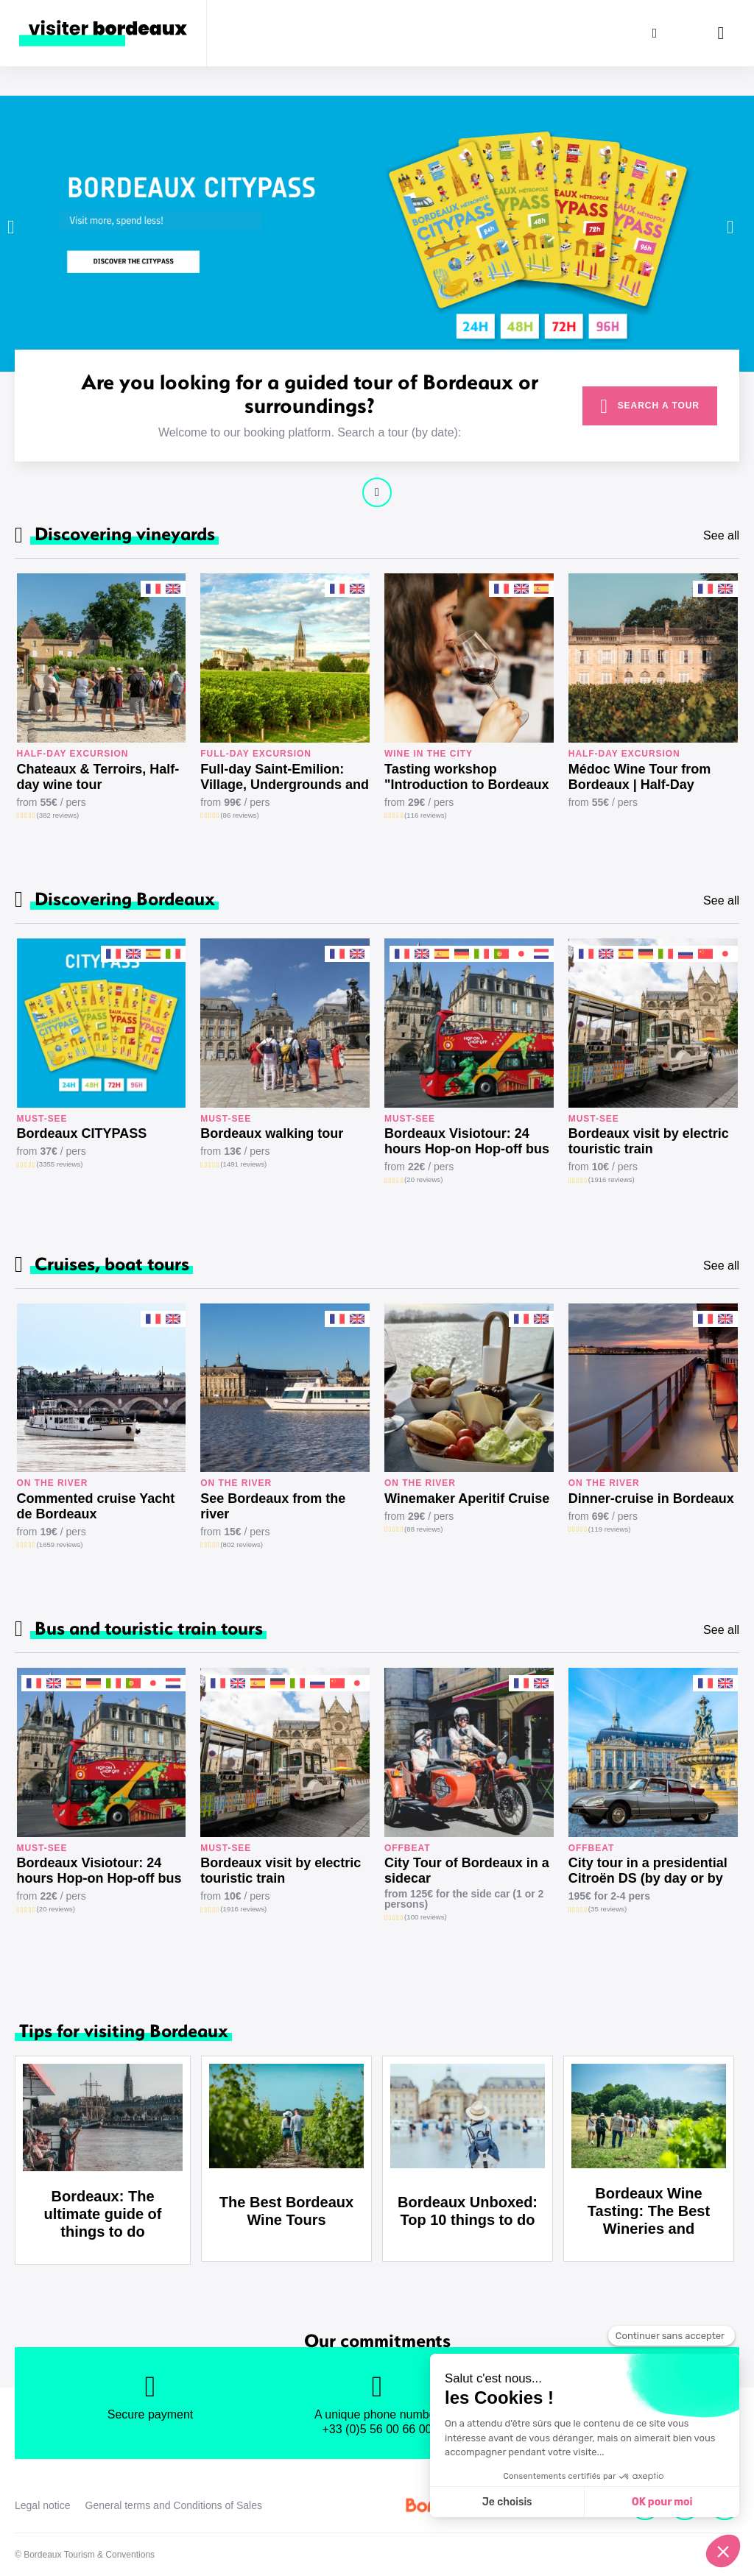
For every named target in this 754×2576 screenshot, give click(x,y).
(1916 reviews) (611, 1179)
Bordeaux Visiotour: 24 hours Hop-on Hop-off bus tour (466, 1141)
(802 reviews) (241, 1544)
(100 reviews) (425, 1917)
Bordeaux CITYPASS (82, 1133)
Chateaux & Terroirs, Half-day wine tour (98, 777)
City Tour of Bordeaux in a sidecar (466, 1870)
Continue (377, 492)
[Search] (654, 33)
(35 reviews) (607, 1909)
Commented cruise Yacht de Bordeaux (96, 1506)
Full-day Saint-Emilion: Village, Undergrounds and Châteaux (284, 777)
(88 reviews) (423, 1529)
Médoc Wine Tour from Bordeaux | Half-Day (639, 777)
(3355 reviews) (60, 1164)
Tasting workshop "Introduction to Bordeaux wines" (466, 777)
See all (721, 535)
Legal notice (43, 2505)
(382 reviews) (58, 815)
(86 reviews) (239, 815)
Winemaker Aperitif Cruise (466, 1498)
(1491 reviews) (243, 1164)
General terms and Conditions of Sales (173, 2505)
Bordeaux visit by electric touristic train (648, 1141)
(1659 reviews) (60, 1544)
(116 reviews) (425, 815)
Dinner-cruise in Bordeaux (651, 1498)
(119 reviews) (609, 1529)
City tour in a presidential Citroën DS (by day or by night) (647, 1870)
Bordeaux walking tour (271, 1133)
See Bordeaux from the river (272, 1506)
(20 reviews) (423, 1179)
